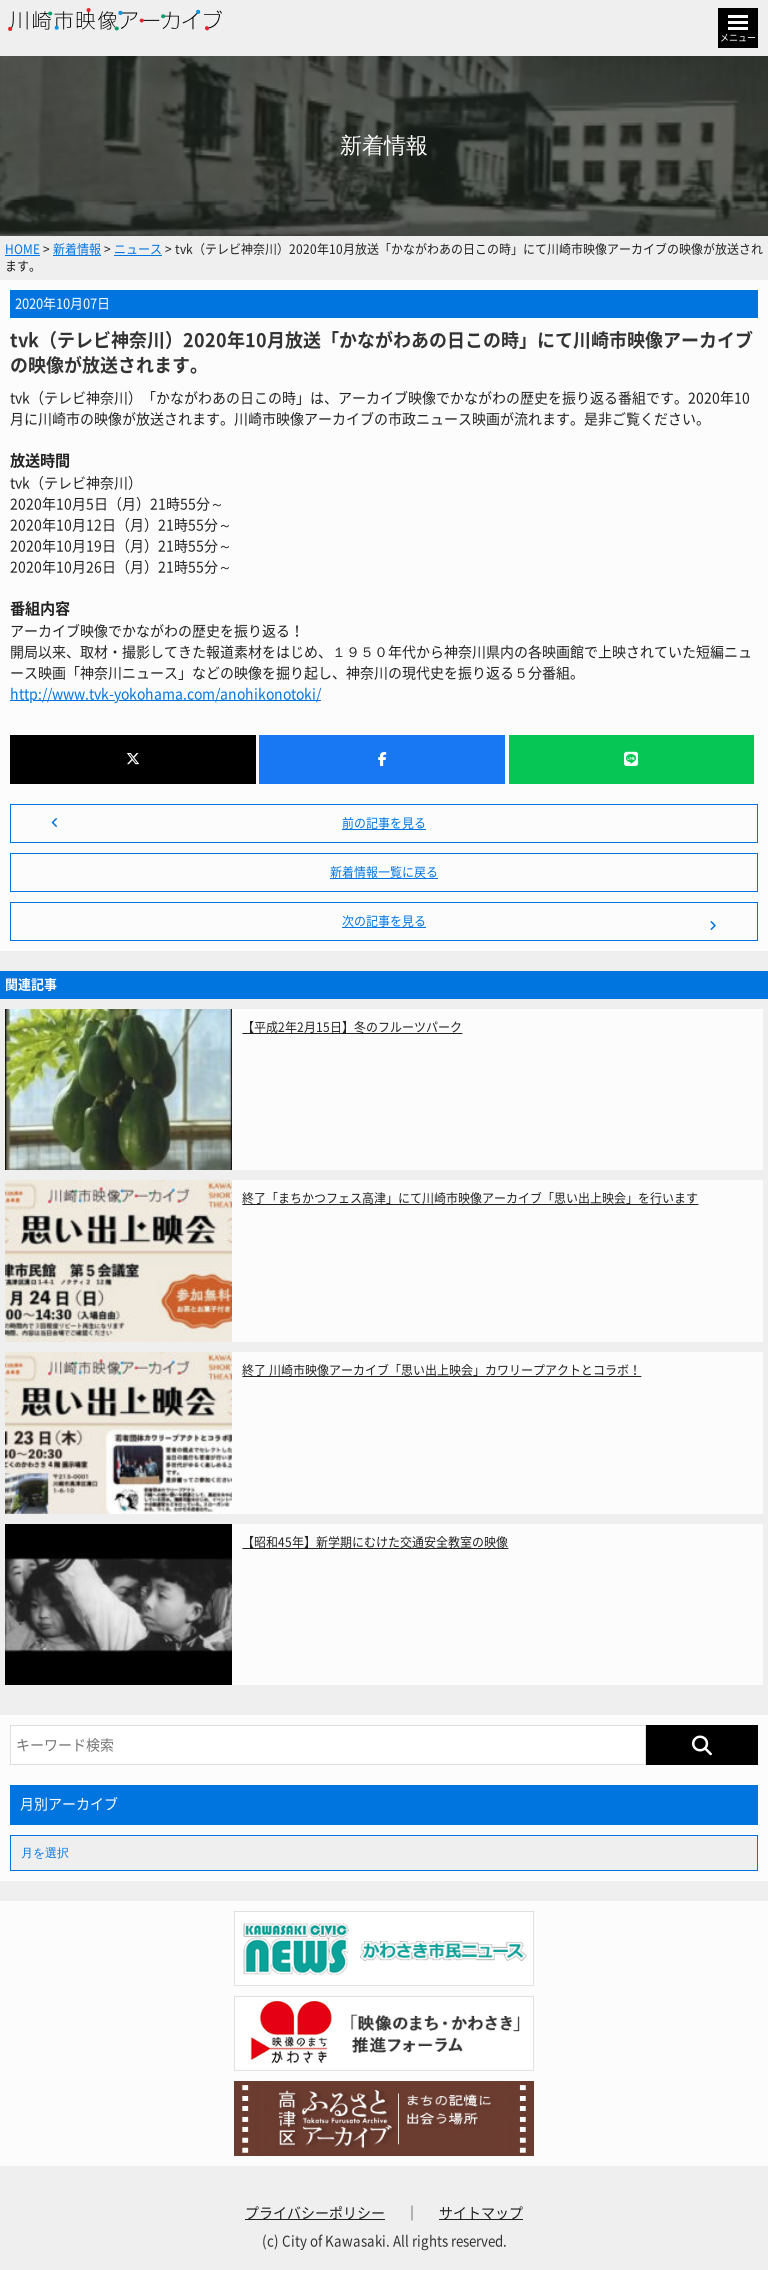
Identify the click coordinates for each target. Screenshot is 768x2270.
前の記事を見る (384, 823)
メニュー (738, 37)
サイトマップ (481, 2213)
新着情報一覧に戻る (384, 872)
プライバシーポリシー (315, 2213)
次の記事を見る (384, 921)
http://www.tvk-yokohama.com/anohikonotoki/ (165, 694)
